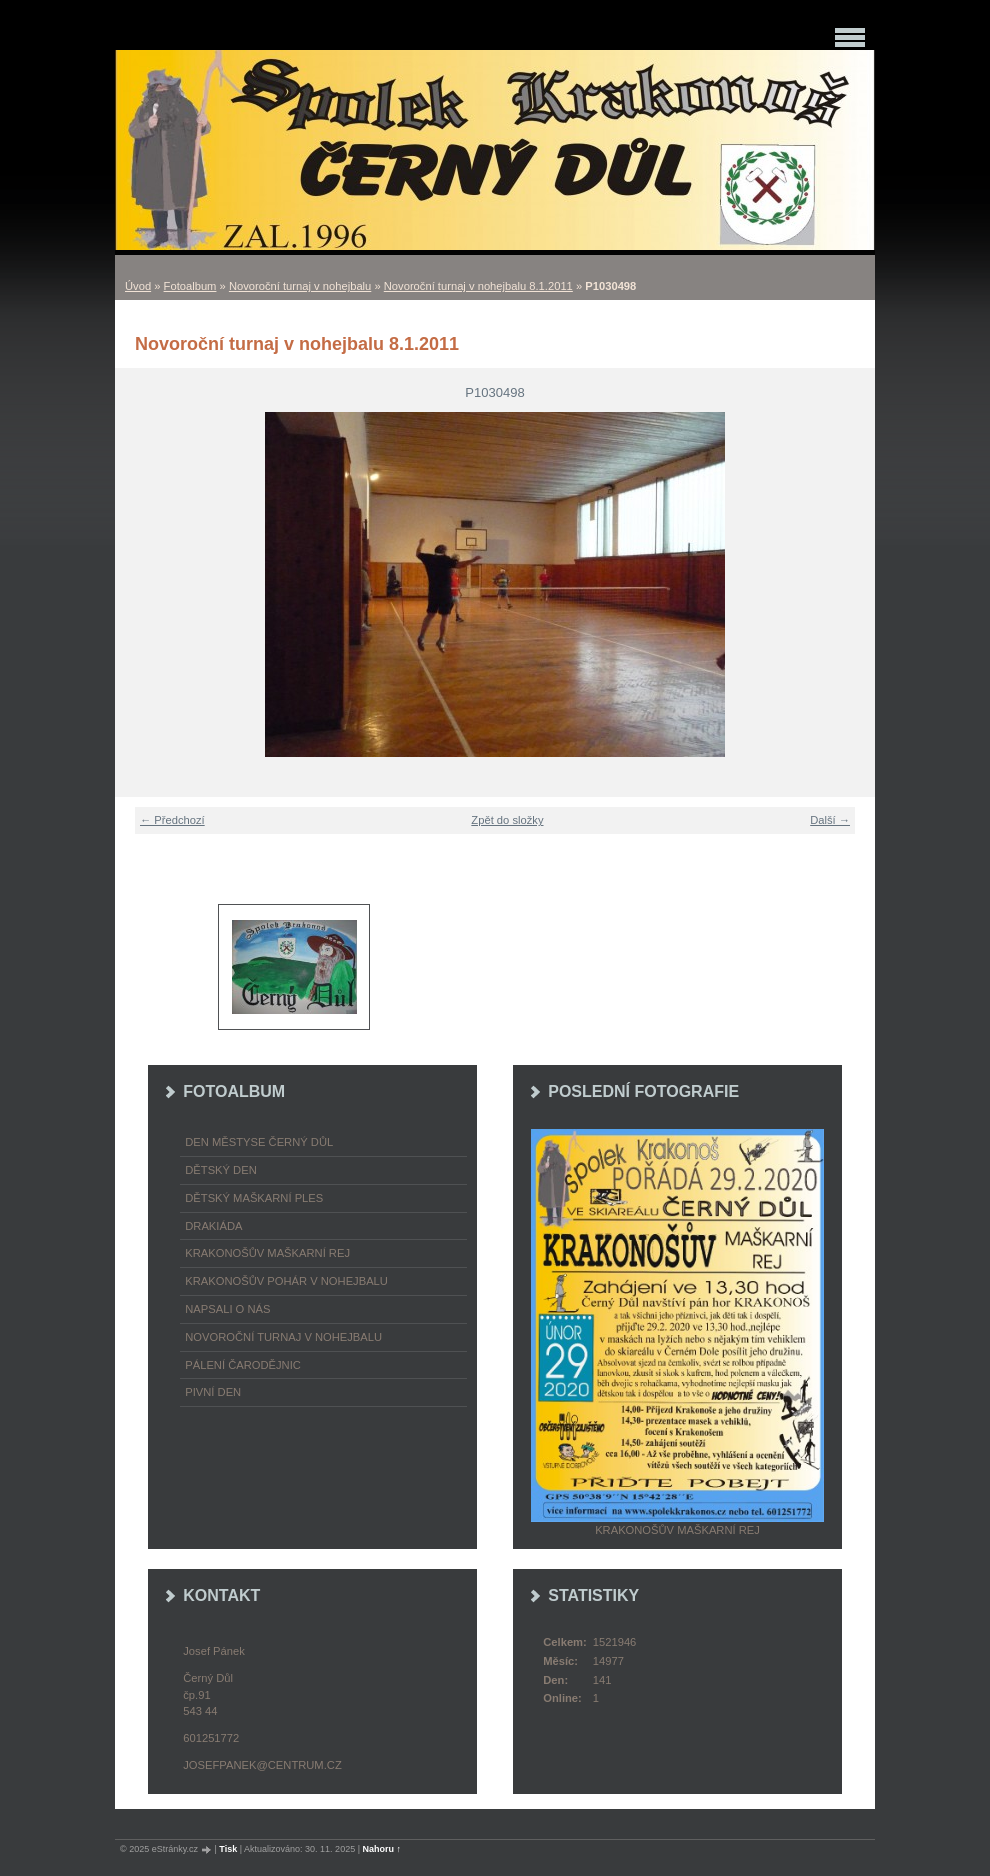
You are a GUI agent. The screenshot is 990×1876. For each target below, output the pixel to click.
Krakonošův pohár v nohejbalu (286, 1281)
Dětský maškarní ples (254, 1198)
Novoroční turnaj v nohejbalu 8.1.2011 (478, 286)
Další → (830, 820)
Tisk (228, 1849)
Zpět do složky (507, 820)
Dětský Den (221, 1170)
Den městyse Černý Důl (259, 1142)
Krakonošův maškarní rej (267, 1253)
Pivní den (213, 1392)
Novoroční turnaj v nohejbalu (300, 286)
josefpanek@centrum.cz (262, 1765)
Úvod (138, 286)
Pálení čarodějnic (243, 1365)
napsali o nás (227, 1309)
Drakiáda (213, 1226)
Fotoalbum (190, 286)
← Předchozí (172, 820)
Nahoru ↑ (382, 1849)
